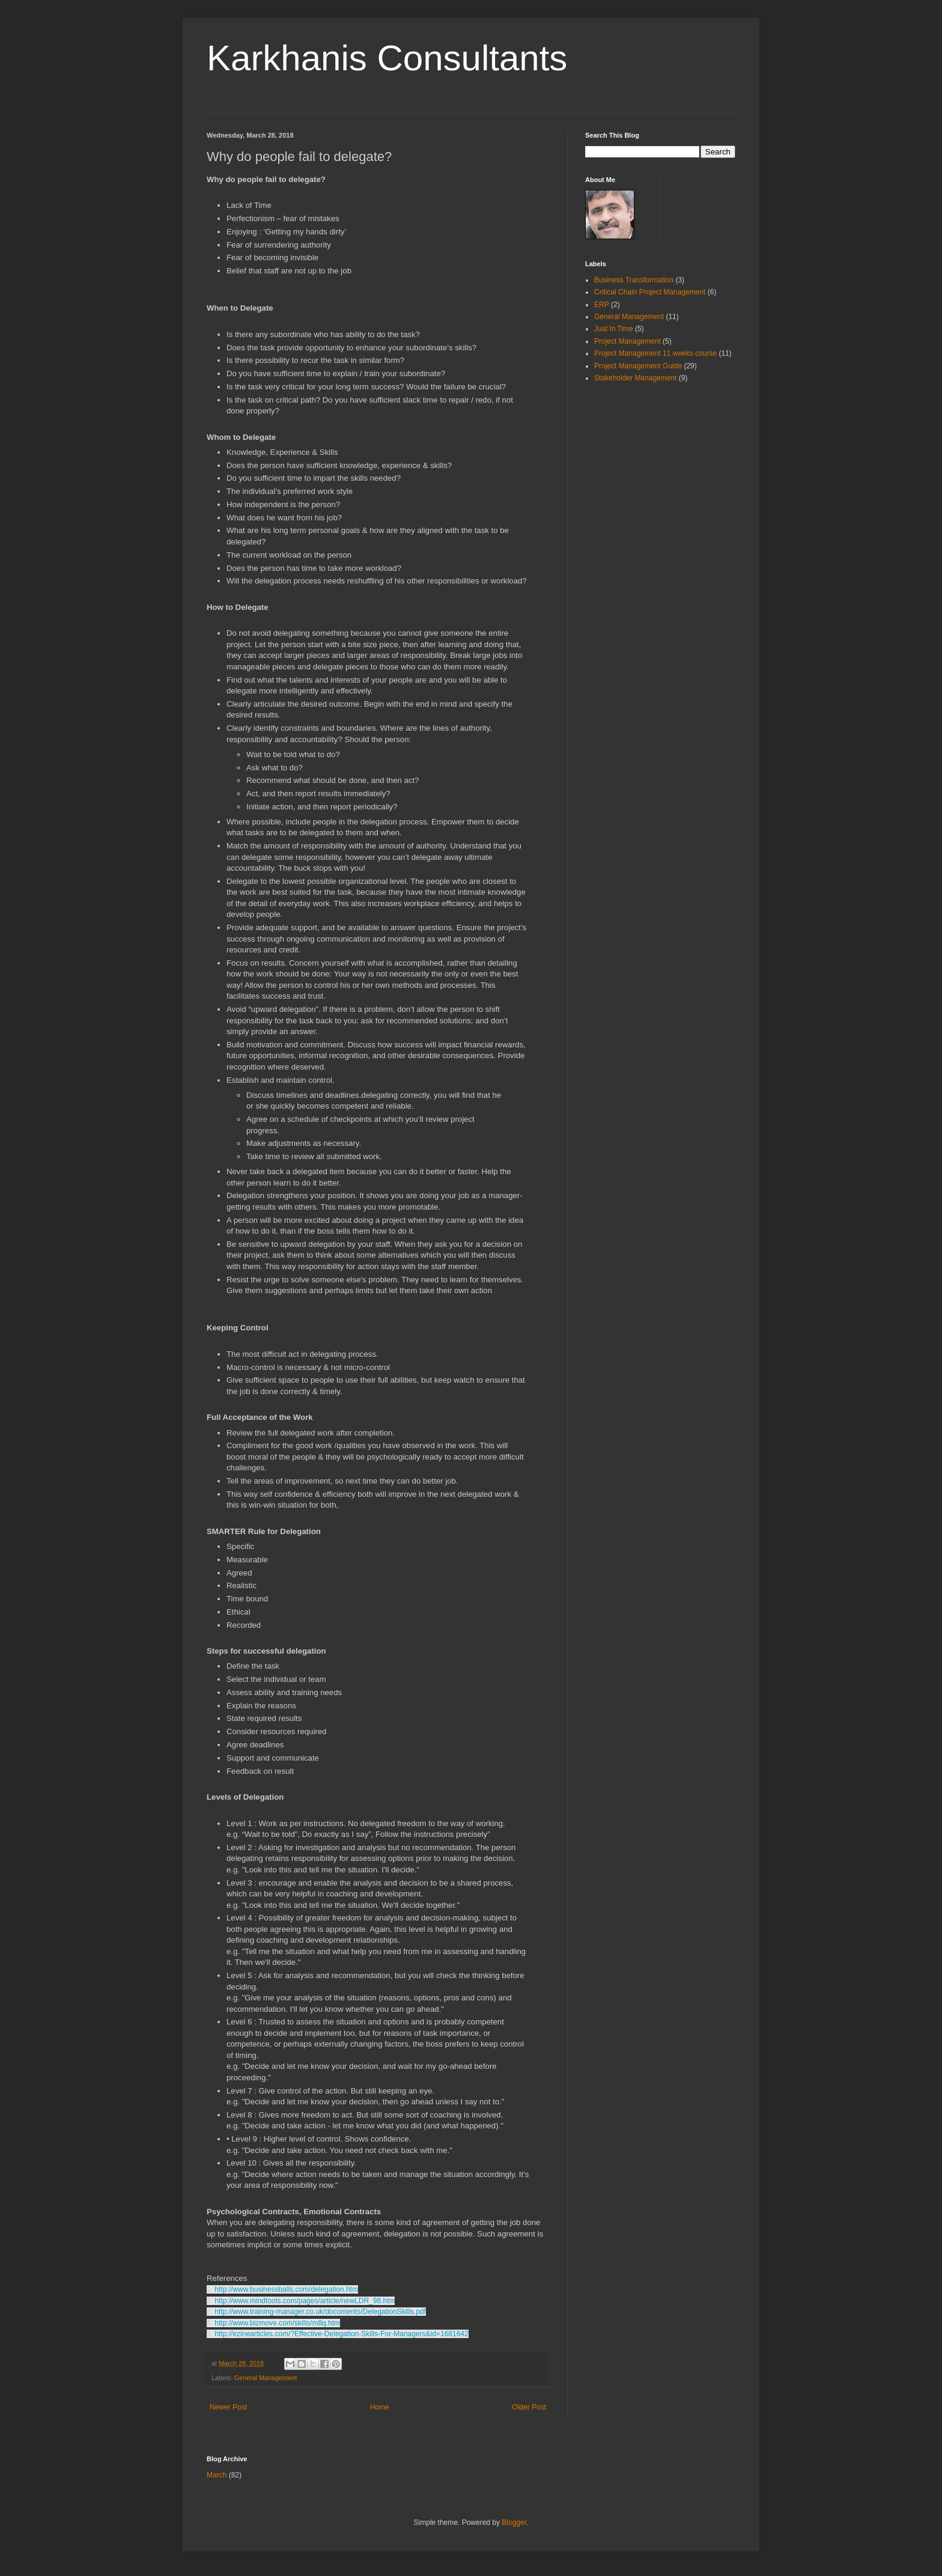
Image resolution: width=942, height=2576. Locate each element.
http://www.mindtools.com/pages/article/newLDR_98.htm (304, 2301)
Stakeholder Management (635, 378)
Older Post (529, 2407)
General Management (265, 2377)
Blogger (514, 2522)
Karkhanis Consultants (387, 58)
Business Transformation (633, 280)
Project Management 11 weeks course (655, 353)
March (216, 2475)
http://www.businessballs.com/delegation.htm (286, 2289)
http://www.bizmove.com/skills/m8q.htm (277, 2323)
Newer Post (228, 2407)
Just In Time (613, 328)
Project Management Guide (638, 366)
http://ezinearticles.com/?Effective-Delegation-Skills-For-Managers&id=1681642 (341, 2334)
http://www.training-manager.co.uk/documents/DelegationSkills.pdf (320, 2311)
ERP (601, 304)
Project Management (627, 341)
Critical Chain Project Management (649, 292)
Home (379, 2407)
